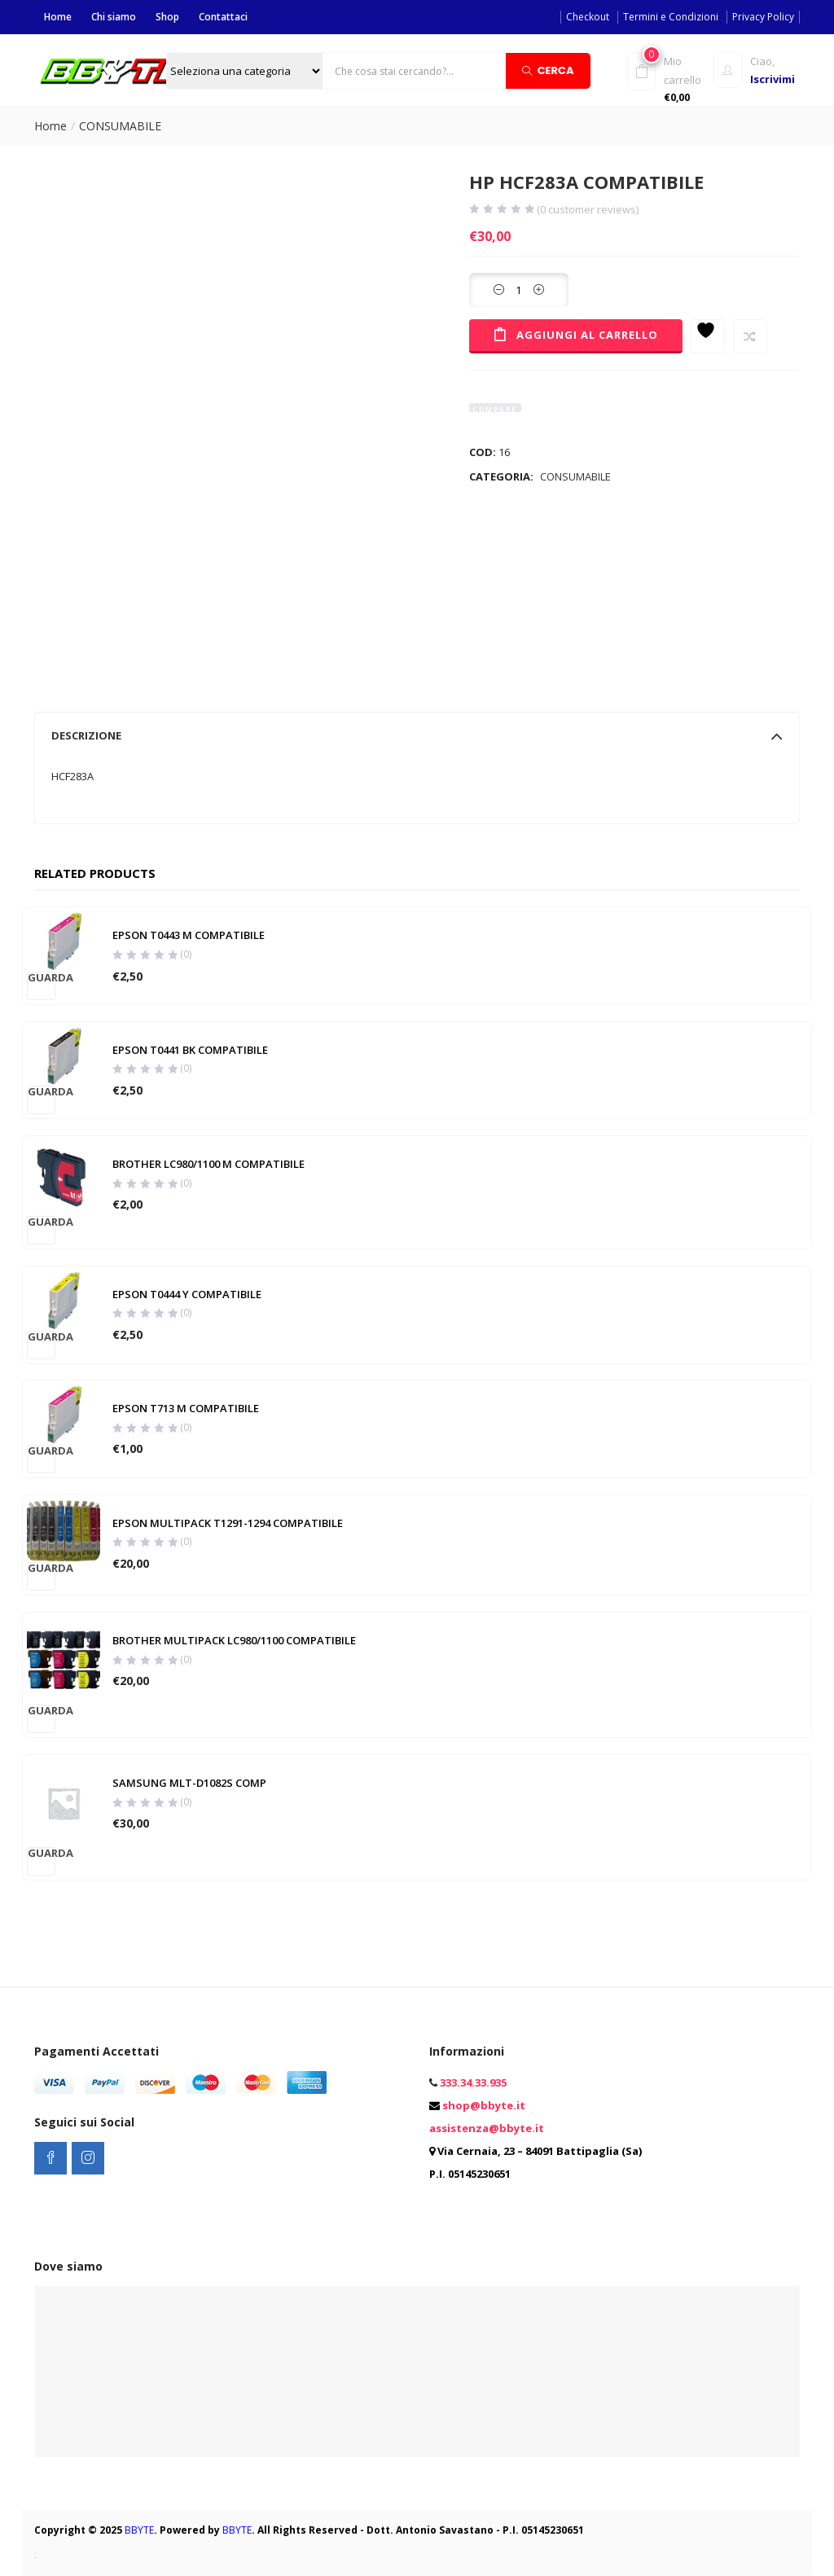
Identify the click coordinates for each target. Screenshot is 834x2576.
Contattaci (223, 17)
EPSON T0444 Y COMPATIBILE (186, 1294)
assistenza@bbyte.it (486, 2129)
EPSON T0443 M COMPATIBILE (188, 935)
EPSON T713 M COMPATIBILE (185, 1409)
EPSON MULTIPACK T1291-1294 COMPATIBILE (227, 1523)
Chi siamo (113, 17)
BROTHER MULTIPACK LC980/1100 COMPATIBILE (234, 1641)
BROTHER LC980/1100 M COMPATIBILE (208, 1164)
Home (58, 17)
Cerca (548, 69)
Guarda (41, 978)
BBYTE (139, 2531)
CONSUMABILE (120, 126)
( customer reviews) (588, 210)
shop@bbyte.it (483, 2106)
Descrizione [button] (417, 735)
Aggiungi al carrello (587, 334)
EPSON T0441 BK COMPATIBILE (190, 1049)
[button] (668, 79)
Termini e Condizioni (670, 17)
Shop (167, 17)
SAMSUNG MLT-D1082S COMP (189, 1783)
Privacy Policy (763, 17)
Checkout (587, 17)
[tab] (417, 735)
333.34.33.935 (473, 2083)
